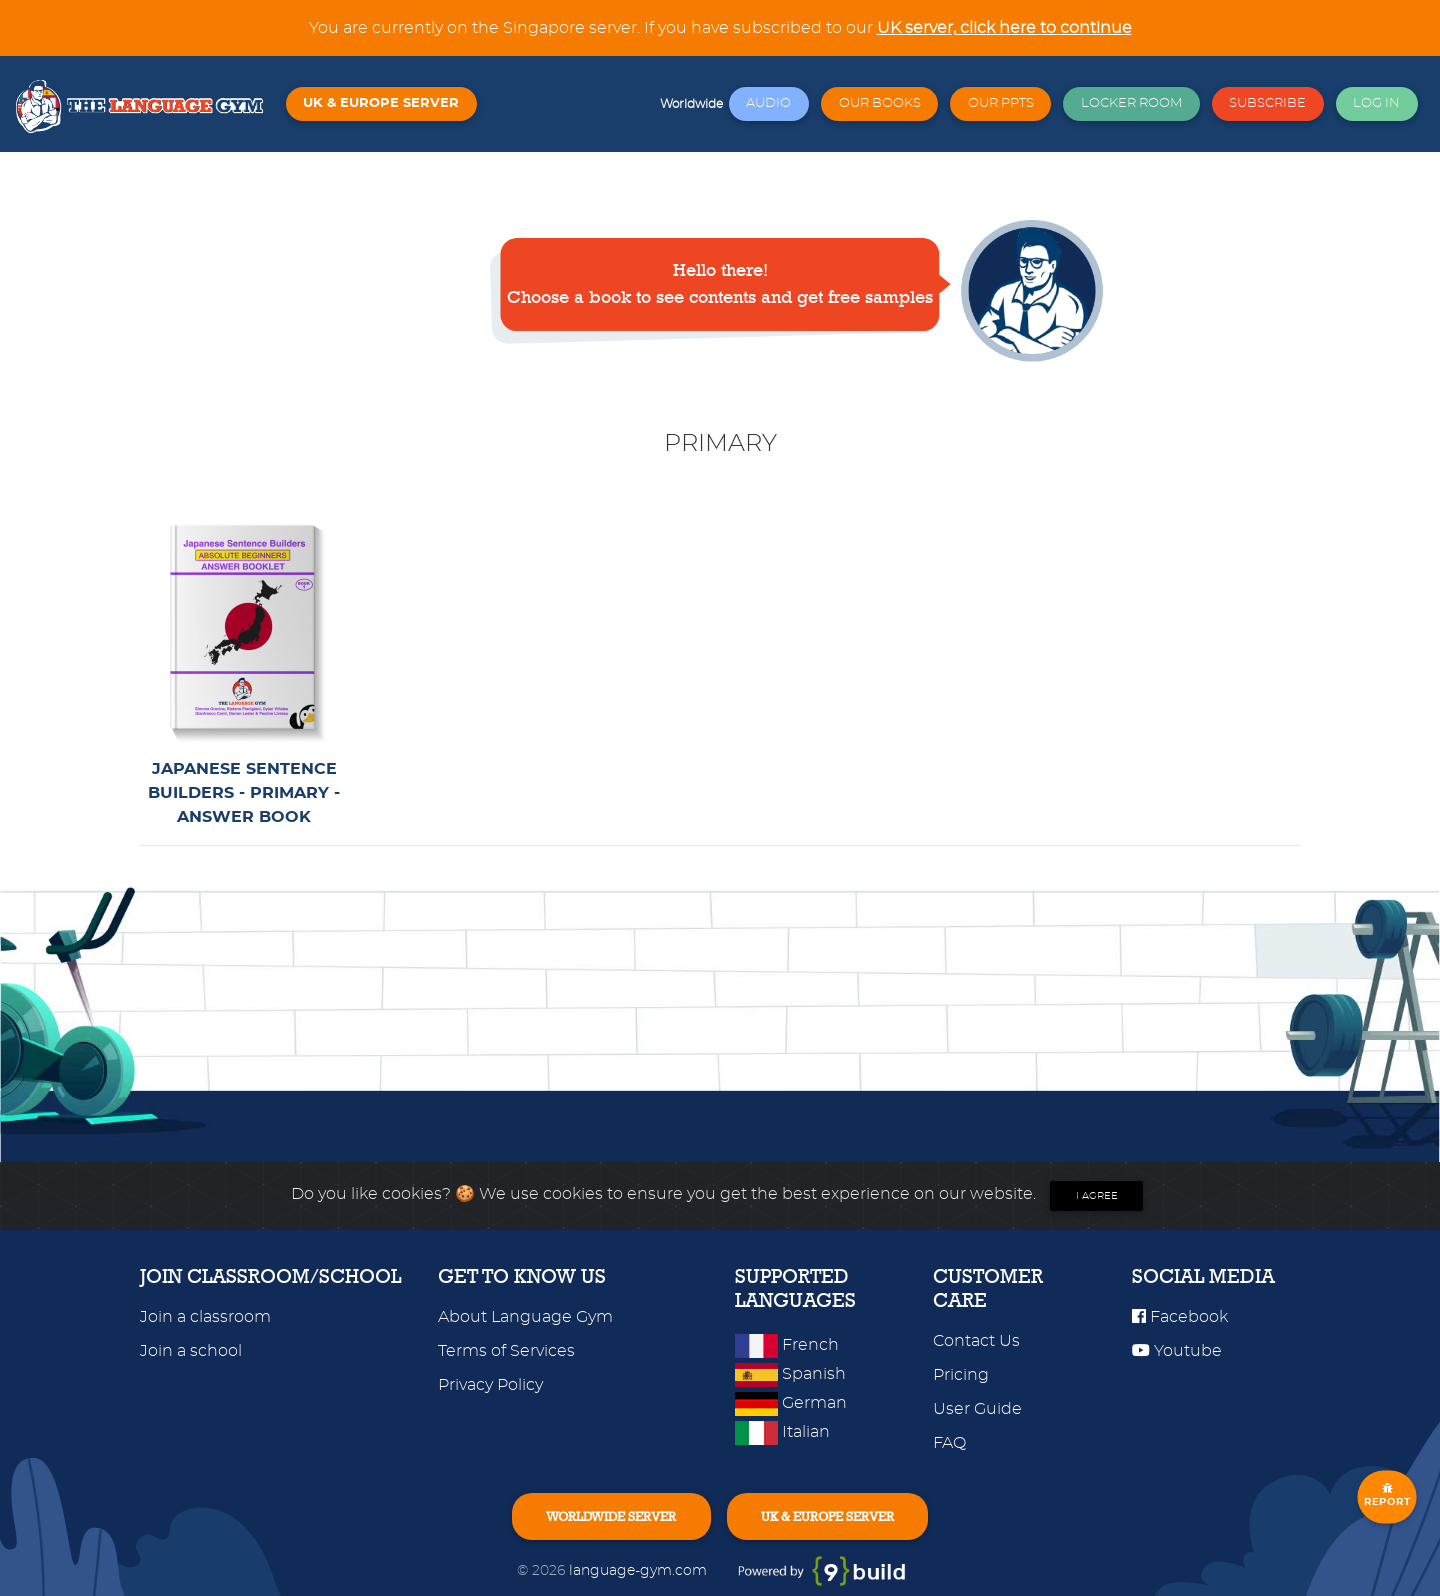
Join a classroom (205, 1317)
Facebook (1180, 1317)
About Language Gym (525, 1317)
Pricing (961, 1375)
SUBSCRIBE (1267, 103)
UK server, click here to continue (1004, 28)
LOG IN (1376, 103)
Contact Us (976, 1341)
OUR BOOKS (880, 103)
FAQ (949, 1443)
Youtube (1177, 1351)
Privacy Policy (490, 1385)
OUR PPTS (1001, 103)
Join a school (191, 1351)
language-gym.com (640, 1570)
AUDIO (768, 103)
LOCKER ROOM (1131, 103)
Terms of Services (506, 1351)
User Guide (977, 1409)
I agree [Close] (1097, 1196)
